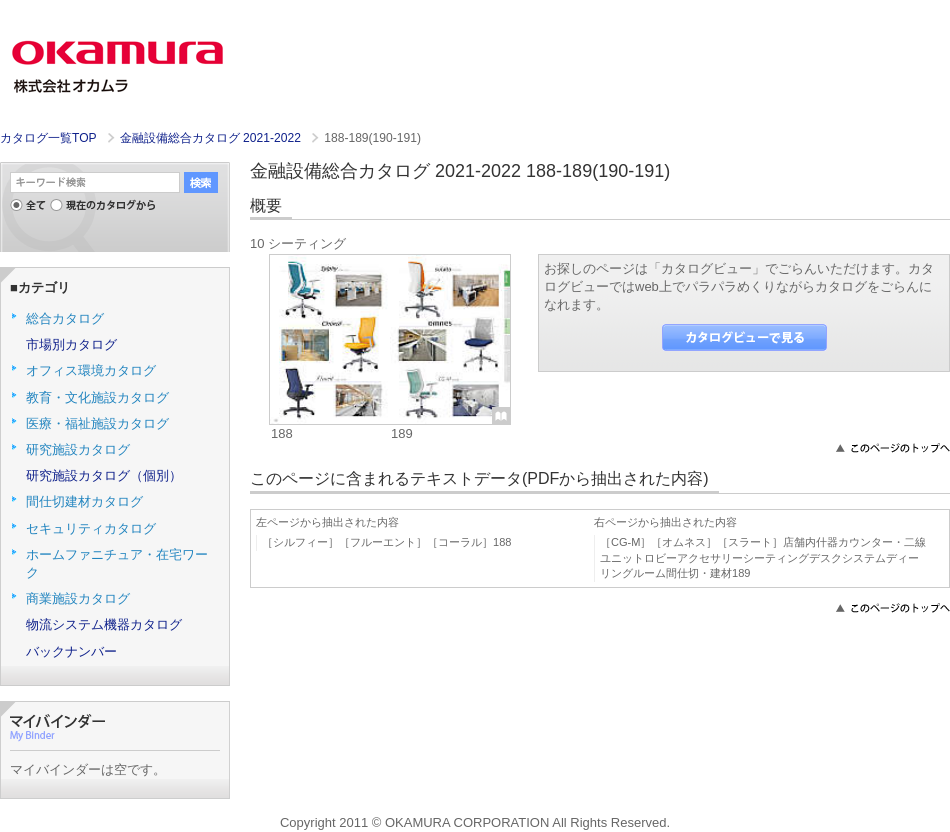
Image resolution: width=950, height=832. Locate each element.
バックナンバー (71, 651)
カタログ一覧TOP (48, 138)
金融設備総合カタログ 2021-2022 (212, 138)
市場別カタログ (71, 344)
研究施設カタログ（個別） (104, 475)
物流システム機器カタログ (104, 624)
